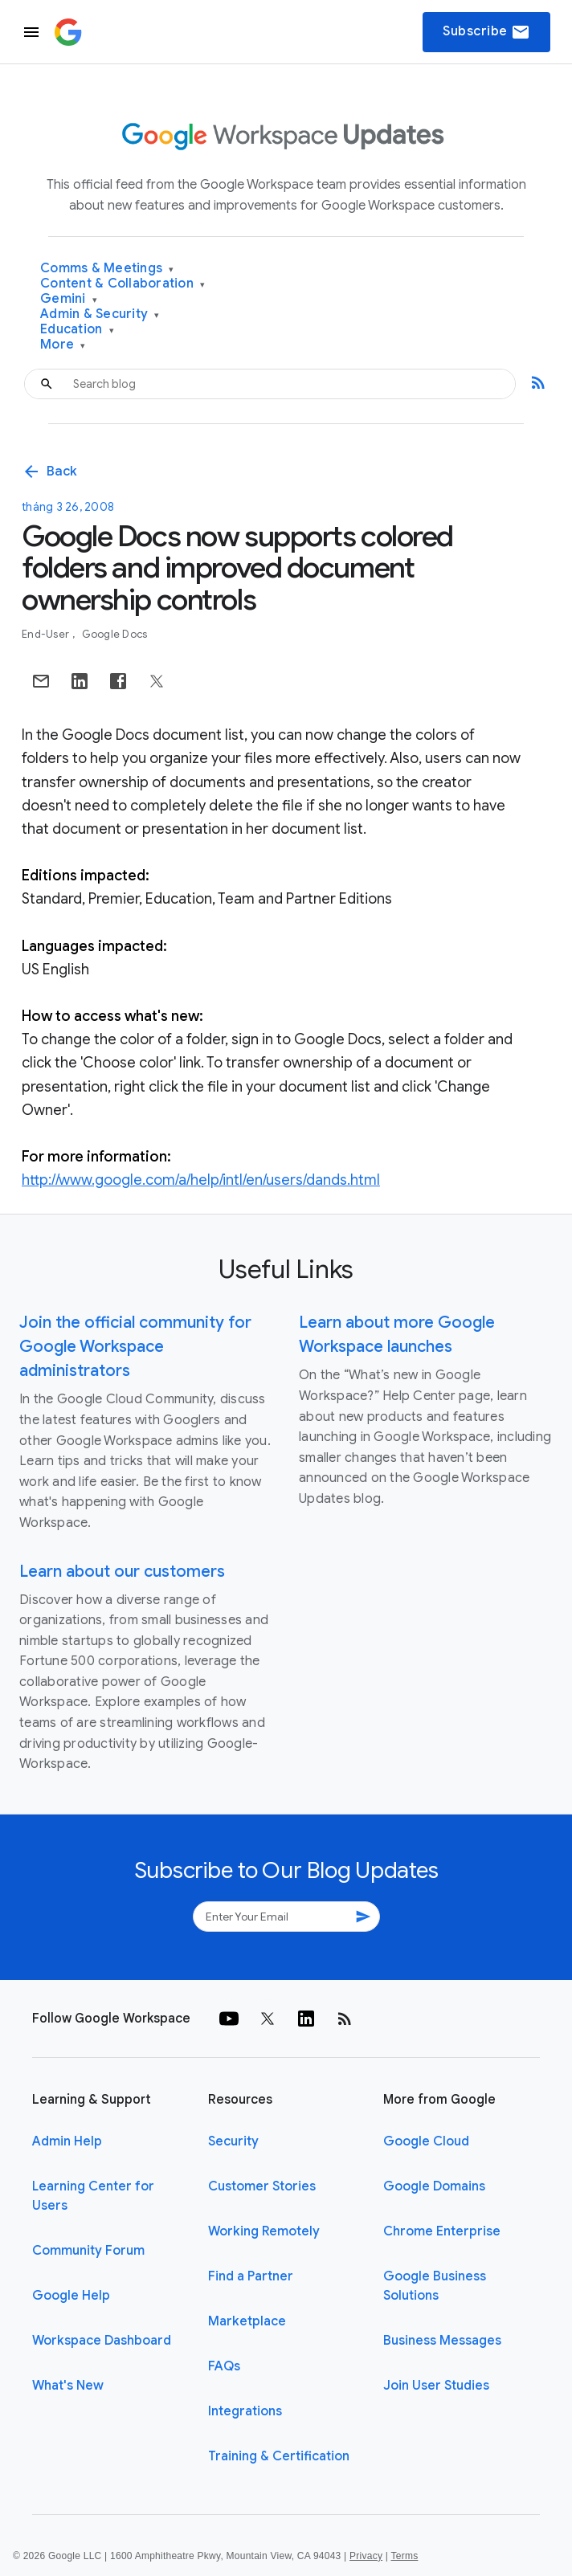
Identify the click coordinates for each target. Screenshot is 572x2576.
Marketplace (247, 2321)
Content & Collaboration (122, 284)
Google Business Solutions (434, 2286)
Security (233, 2141)
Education (77, 329)
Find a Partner (250, 2276)
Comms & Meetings (107, 268)
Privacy (365, 2556)
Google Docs (115, 634)
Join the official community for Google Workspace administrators (135, 1346)
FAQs (224, 2366)
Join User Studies (436, 2386)
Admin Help (67, 2141)
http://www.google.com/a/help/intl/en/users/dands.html (201, 1180)
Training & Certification (278, 2456)
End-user (47, 634)
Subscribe (486, 32)
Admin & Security (100, 314)
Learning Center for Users (93, 2196)
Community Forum (88, 2251)
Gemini (68, 299)
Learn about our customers (122, 1572)
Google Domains (434, 2186)
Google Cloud (426, 2141)
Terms (404, 2556)
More (63, 345)
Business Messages (442, 2341)
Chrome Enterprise (441, 2231)
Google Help (71, 2296)
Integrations (245, 2411)
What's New (68, 2386)
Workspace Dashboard (101, 2341)
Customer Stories (262, 2186)
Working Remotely (264, 2231)
